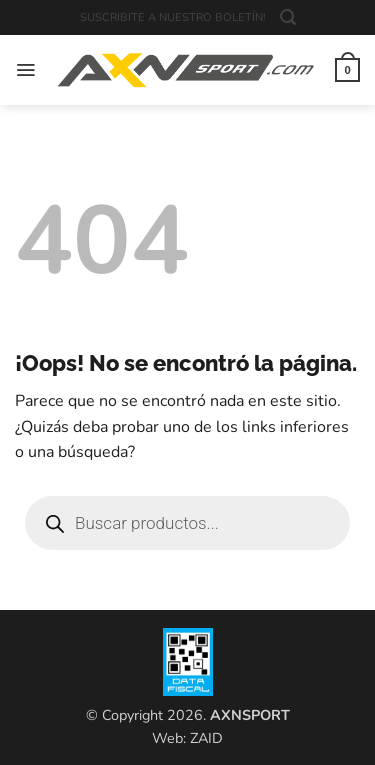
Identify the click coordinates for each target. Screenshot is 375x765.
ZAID (206, 738)
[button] (288, 17)
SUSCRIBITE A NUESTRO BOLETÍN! (173, 17)
